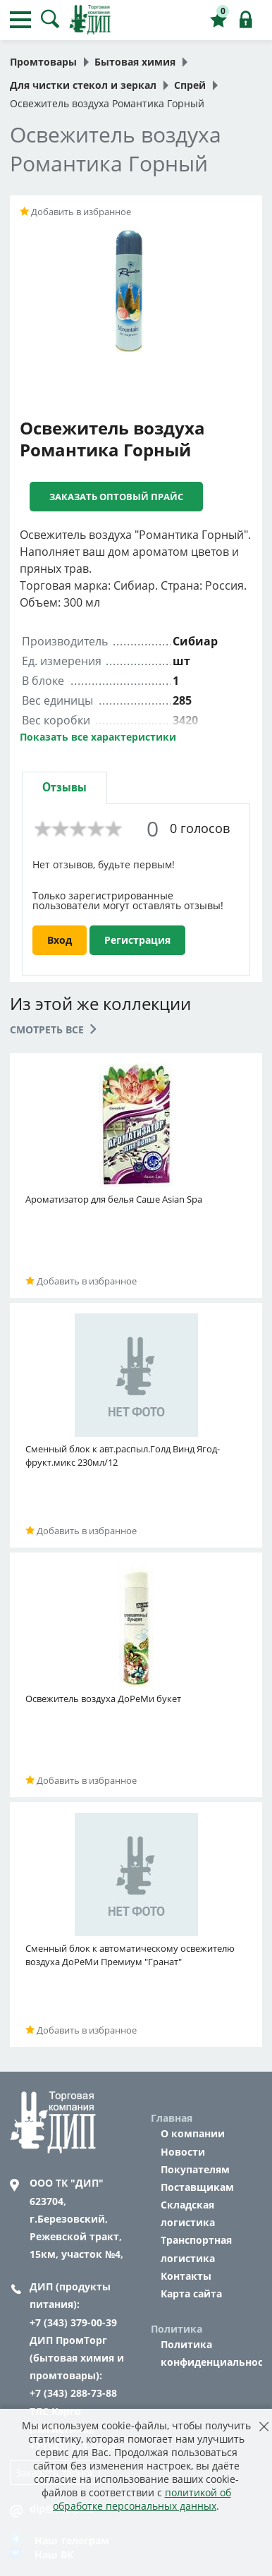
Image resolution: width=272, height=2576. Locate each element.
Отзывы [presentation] (64, 787)
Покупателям (195, 2169)
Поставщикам (197, 2187)
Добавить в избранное (75, 211)
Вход (59, 940)
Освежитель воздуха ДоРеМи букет (103, 1698)
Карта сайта (191, 2293)
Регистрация (137, 940)
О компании (193, 2133)
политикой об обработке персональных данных (142, 2499)
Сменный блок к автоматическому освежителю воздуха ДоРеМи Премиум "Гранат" (130, 1955)
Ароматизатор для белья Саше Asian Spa (113, 1199)
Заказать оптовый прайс (116, 496)
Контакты (186, 2276)
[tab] (64, 787)
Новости (183, 2151)
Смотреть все (53, 1029)
